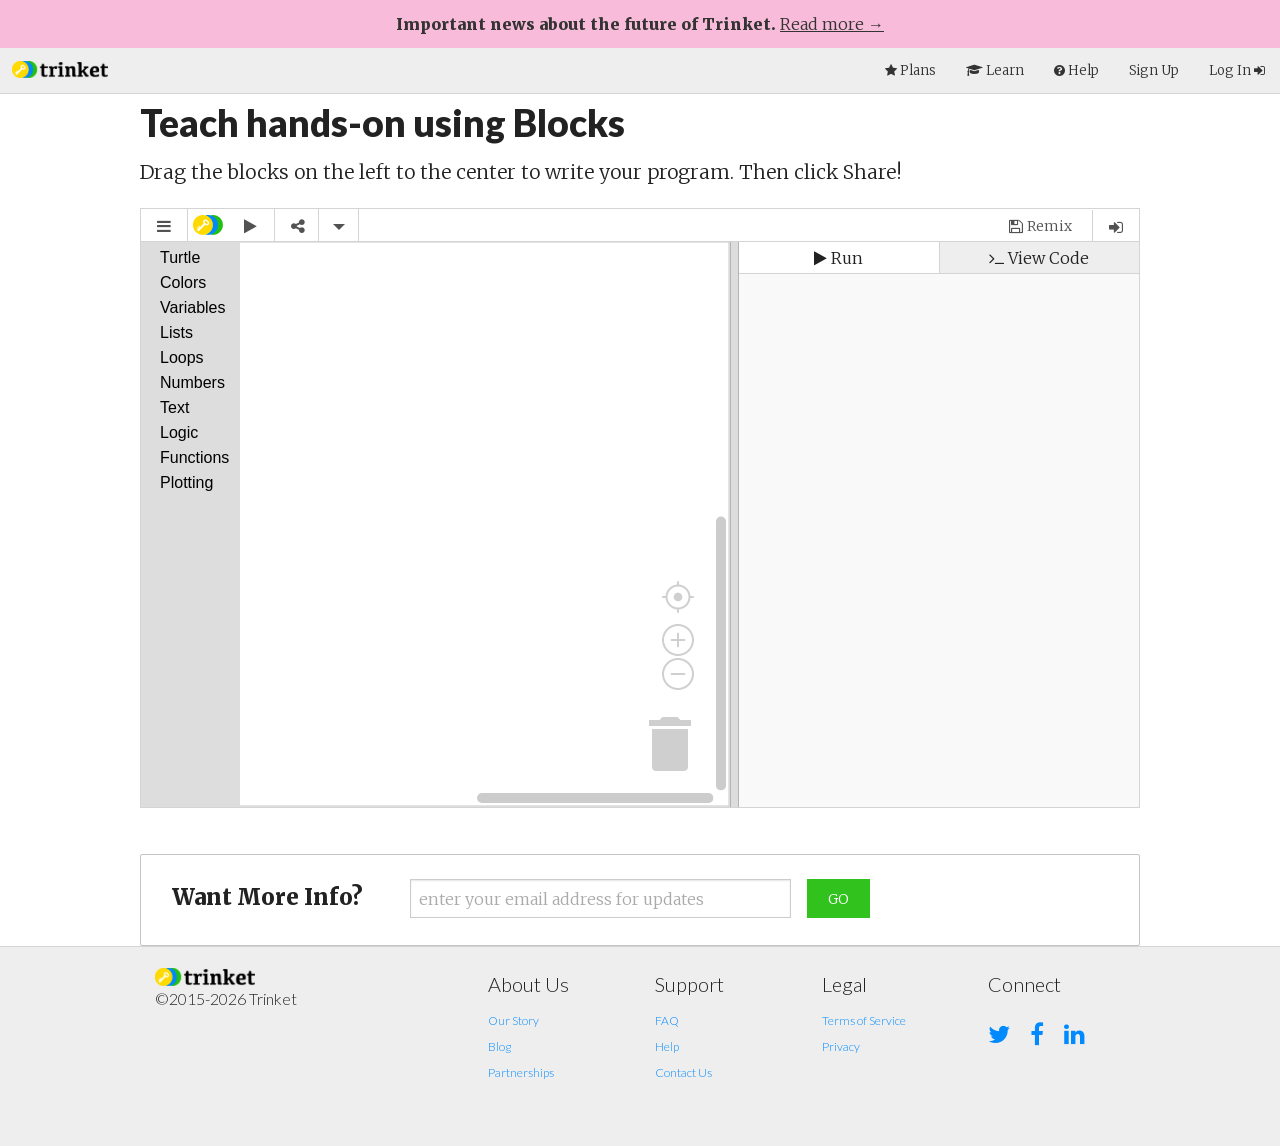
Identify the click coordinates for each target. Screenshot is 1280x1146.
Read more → (832, 24)
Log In (1237, 70)
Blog (499, 1046)
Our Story (513, 1020)
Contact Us (683, 1072)
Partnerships (521, 1072)
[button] (60, 67)
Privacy (841, 1046)
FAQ (667, 1020)
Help (667, 1046)
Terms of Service (864, 1020)
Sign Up (1154, 70)
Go (838, 899)
